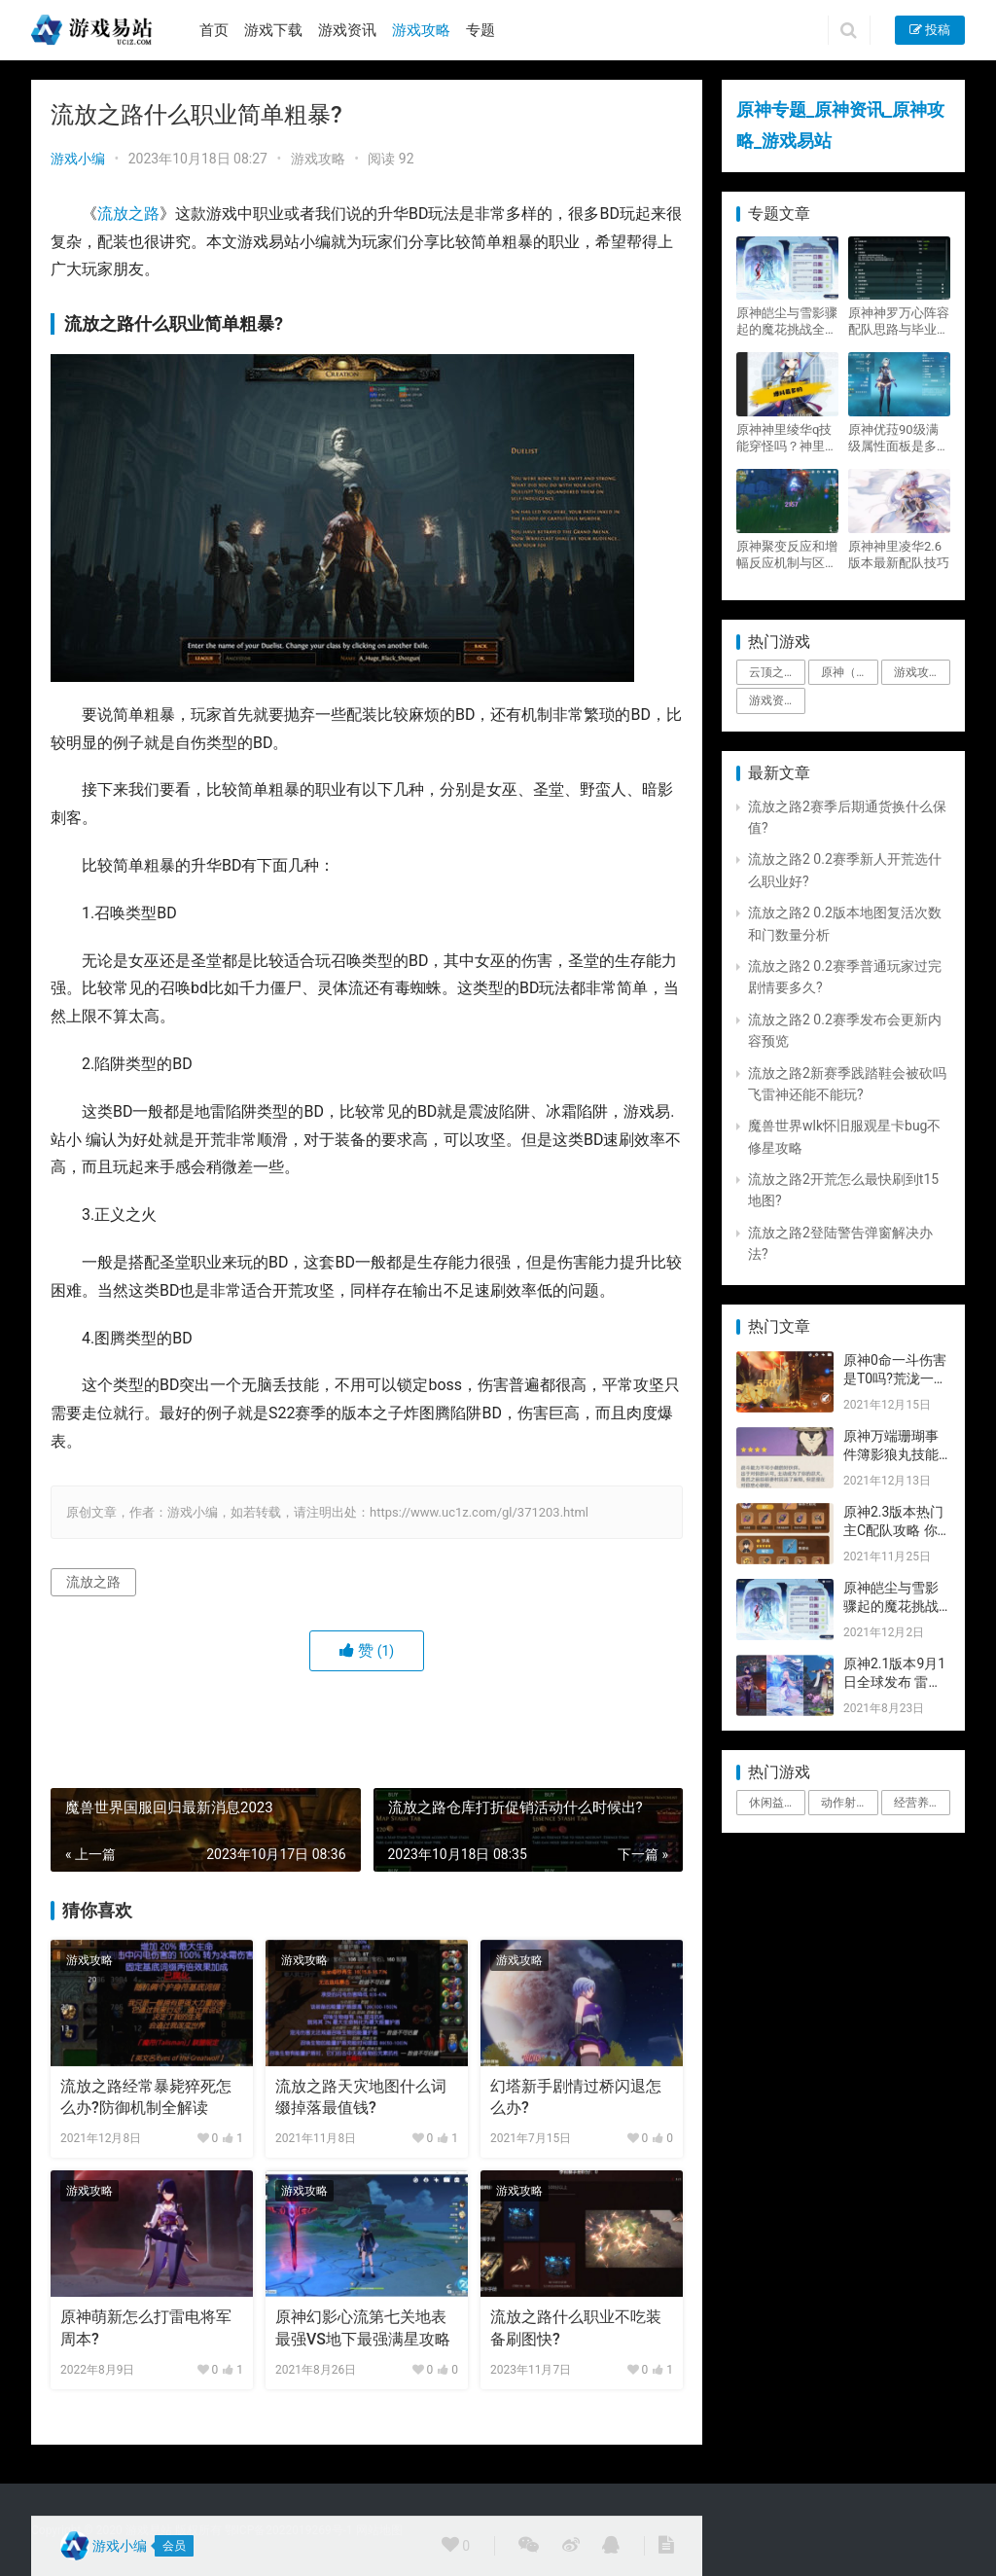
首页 (214, 30)
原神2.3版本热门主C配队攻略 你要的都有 (893, 1530)
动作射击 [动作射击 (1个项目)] (844, 1802)
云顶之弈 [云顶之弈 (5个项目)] (772, 672)
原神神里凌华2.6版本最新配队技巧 (898, 554)
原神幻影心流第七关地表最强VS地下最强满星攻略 (362, 2327)
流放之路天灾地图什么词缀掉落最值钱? (360, 2097)
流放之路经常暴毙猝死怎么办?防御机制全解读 (145, 2097)
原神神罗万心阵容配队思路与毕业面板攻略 (898, 321)
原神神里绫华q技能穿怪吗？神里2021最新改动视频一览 (784, 438)
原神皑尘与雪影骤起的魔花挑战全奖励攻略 (786, 321)
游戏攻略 (421, 30)
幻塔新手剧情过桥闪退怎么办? (575, 2097)
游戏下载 (273, 30)
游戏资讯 (347, 30)
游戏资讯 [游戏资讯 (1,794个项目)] (772, 700)
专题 (480, 30)
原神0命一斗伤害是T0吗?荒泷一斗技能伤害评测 (895, 1379)
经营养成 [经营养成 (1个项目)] (917, 1802)
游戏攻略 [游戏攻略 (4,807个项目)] (917, 672)
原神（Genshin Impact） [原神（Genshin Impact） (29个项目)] (849, 672)
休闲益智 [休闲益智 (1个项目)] (772, 1802)
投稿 (929, 29)
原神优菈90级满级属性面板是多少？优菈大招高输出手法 (898, 438)
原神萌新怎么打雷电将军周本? (145, 2327)
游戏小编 (78, 158)
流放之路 (128, 213)
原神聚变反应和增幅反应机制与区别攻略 (786, 555)
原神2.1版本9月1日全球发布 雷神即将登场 (894, 1682)
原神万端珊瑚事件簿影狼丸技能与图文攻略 (891, 1455)
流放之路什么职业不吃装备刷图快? (575, 2327)
